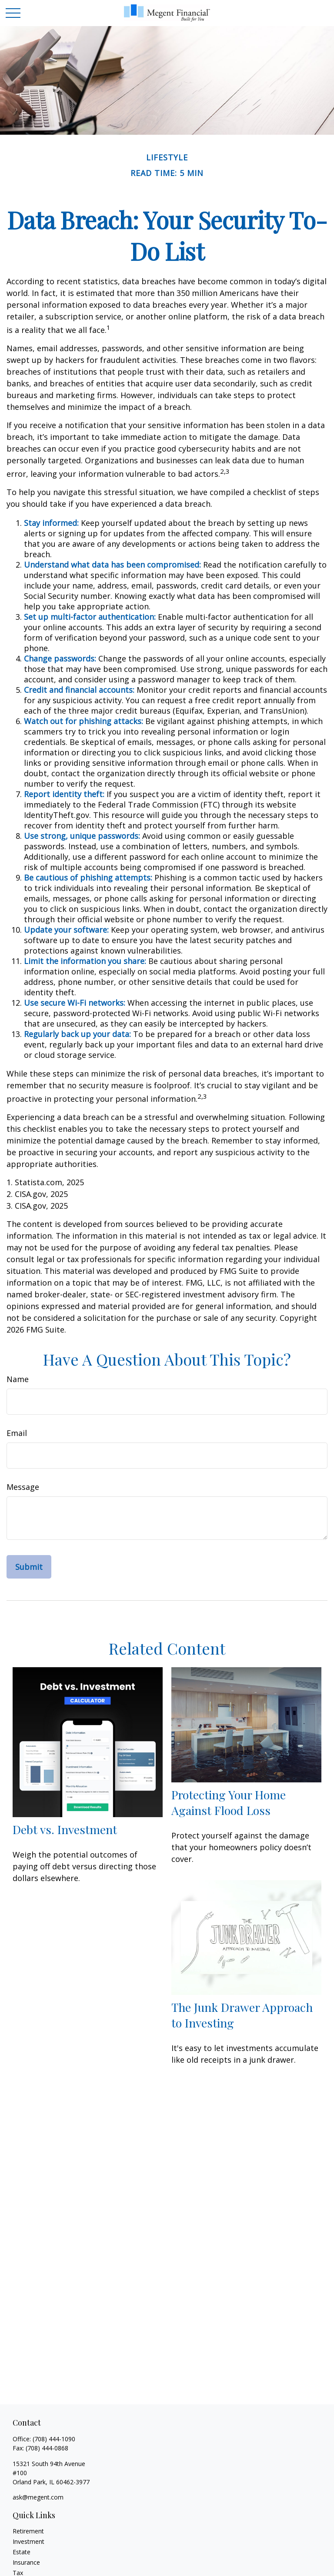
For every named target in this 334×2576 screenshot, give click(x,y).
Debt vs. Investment (65, 1829)
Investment (28, 2541)
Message (23, 1487)
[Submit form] (29, 1567)
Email (17, 1433)
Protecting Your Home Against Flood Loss (228, 1802)
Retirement (28, 2531)
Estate (21, 2552)
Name (18, 1379)
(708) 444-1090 (54, 2439)
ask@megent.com (38, 2497)
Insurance (26, 2562)
